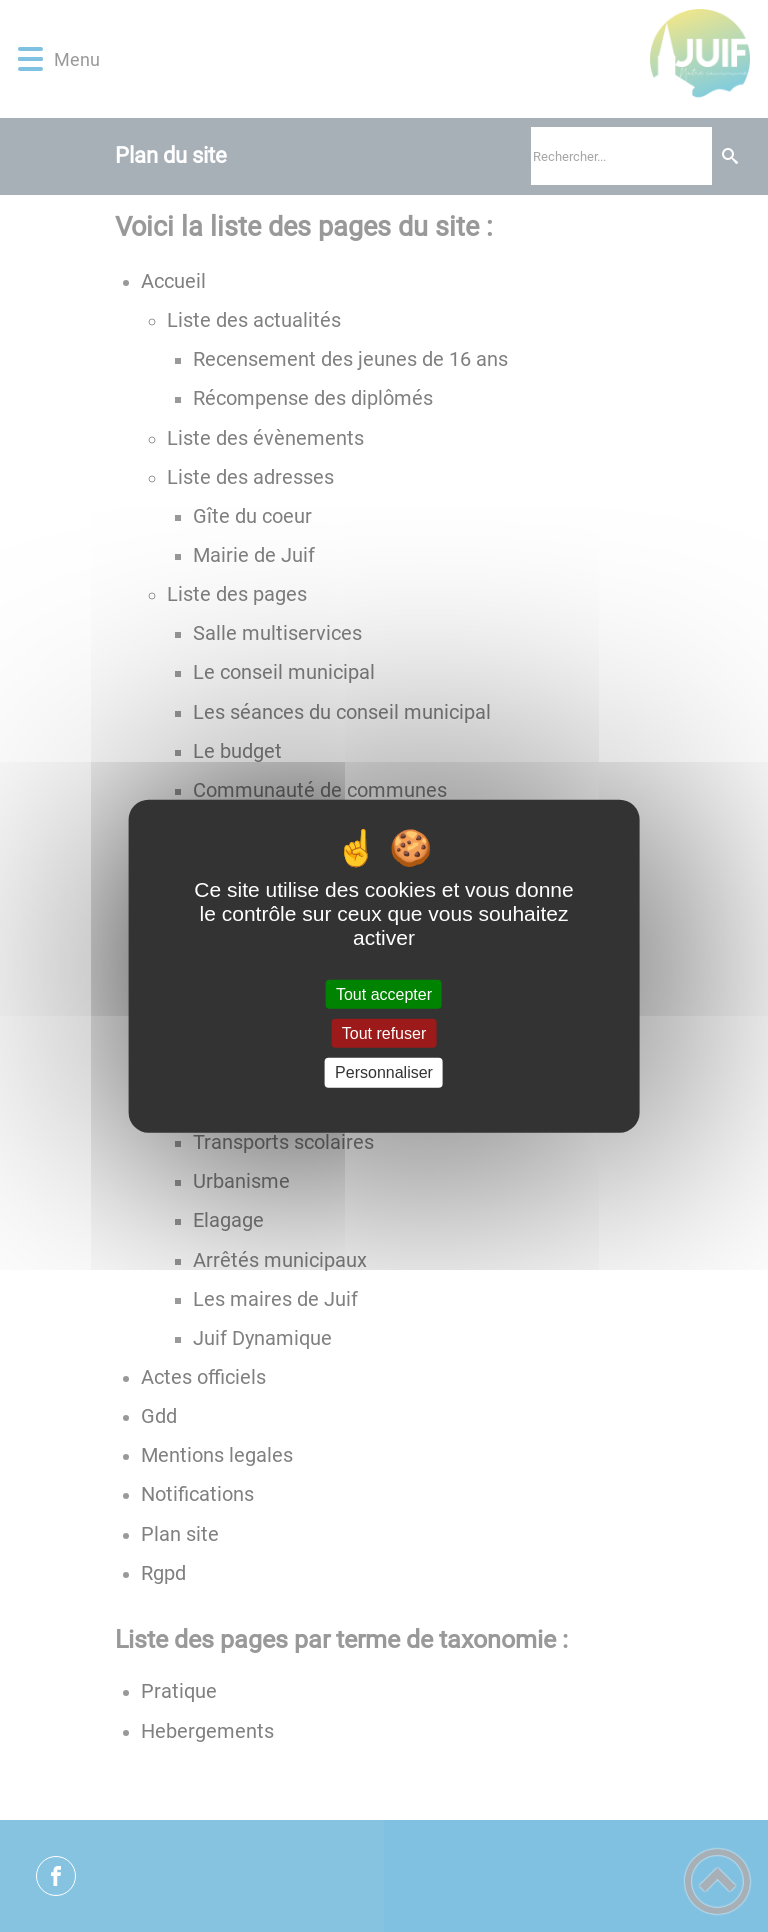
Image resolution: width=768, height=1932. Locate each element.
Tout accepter (384, 994)
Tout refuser (384, 1033)
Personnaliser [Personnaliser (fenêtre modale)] (384, 1072)
